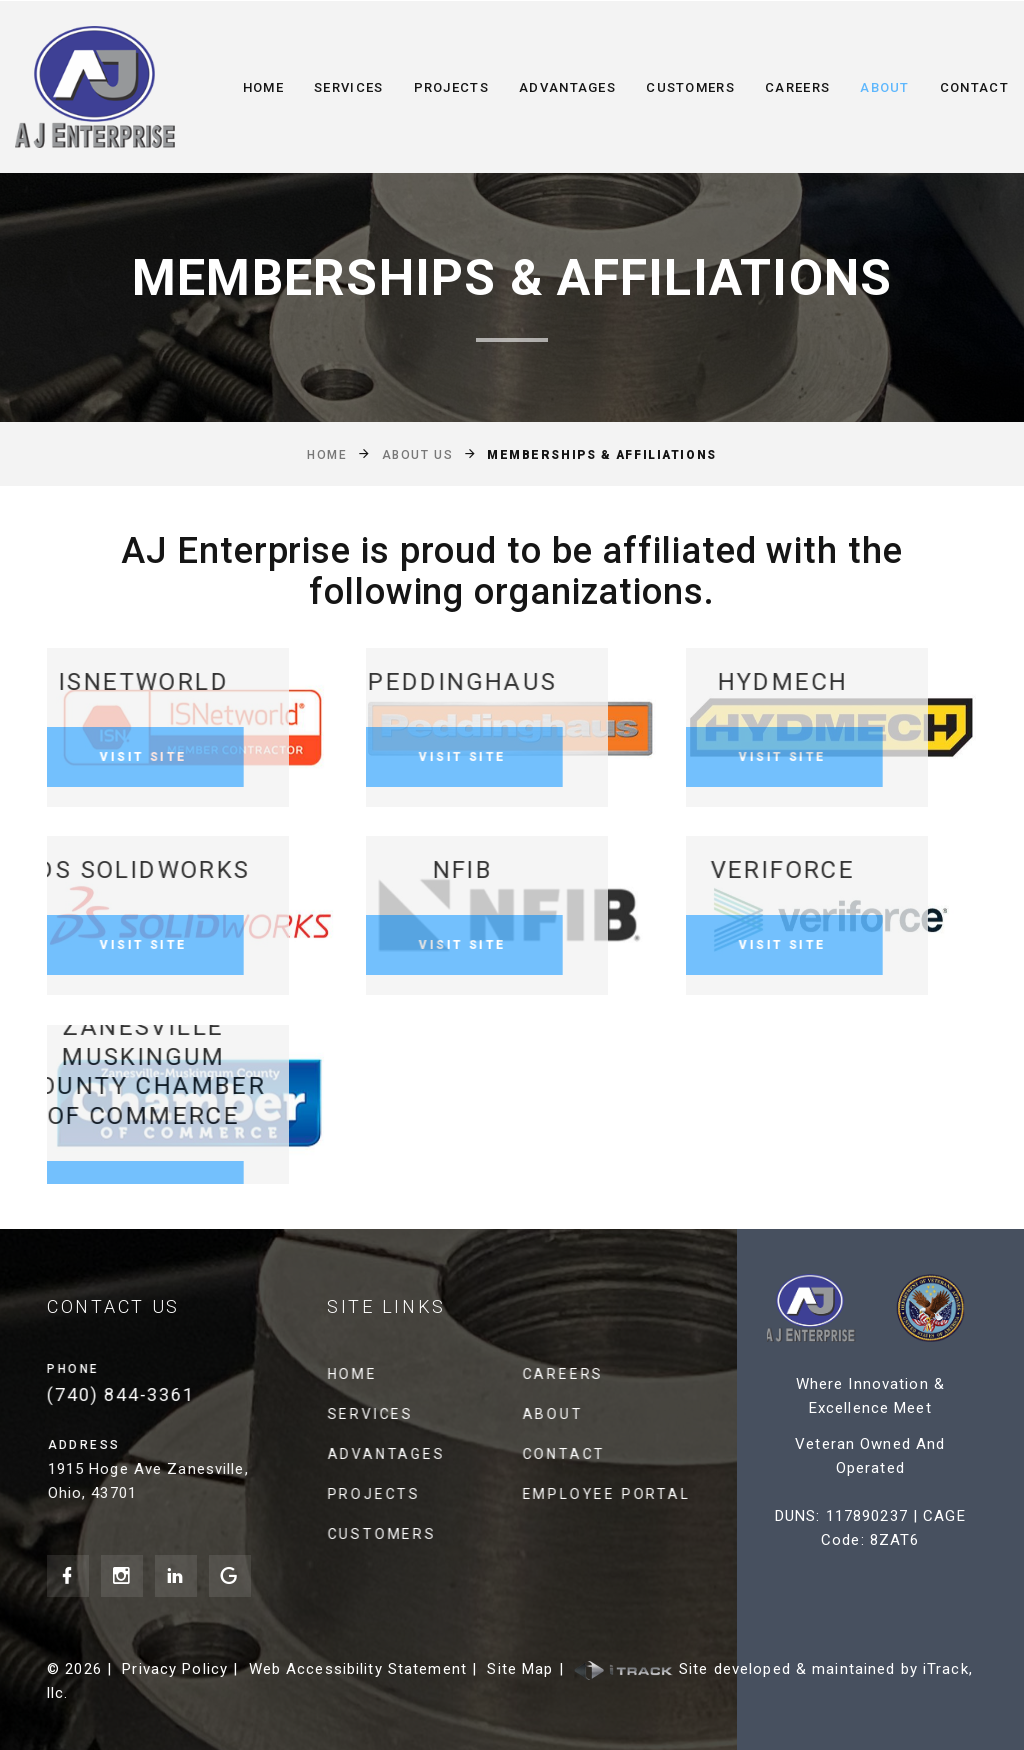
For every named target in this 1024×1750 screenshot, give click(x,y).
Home (263, 87)
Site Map (520, 1669)
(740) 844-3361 (132, 1394)
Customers (690, 87)
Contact (974, 87)
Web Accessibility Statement (358, 1669)
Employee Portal (618, 1494)
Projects (451, 87)
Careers (797, 87)
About (885, 87)
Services (348, 87)
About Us (417, 455)
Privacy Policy (175, 1669)
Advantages (567, 87)
